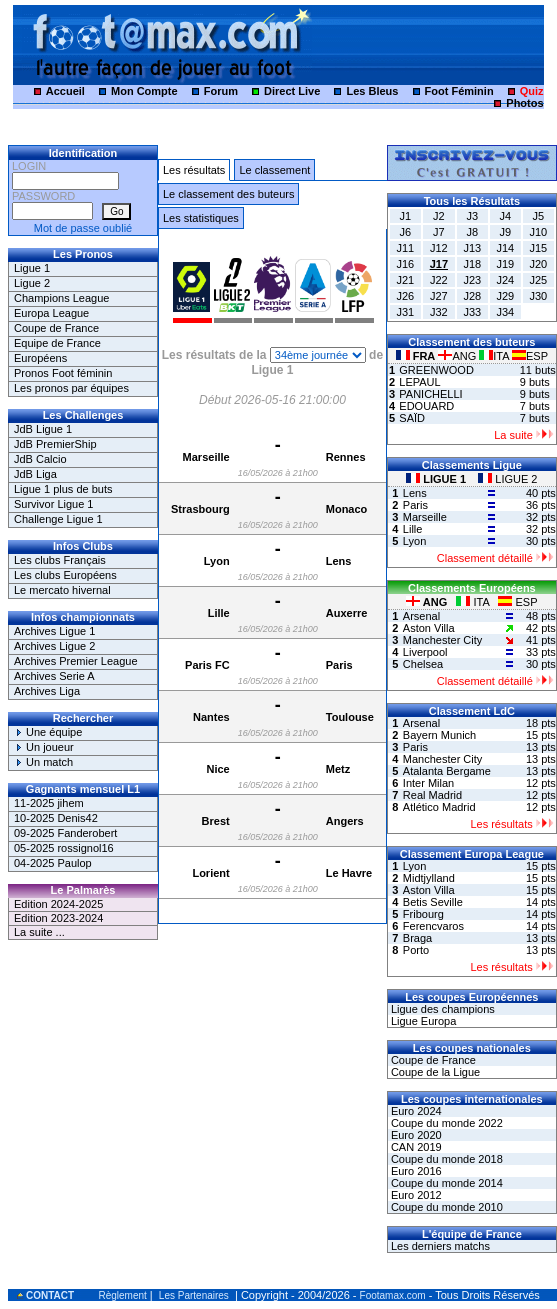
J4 (505, 216)
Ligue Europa (422, 1021)
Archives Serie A (54, 676)
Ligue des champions (441, 1009)
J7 (439, 232)
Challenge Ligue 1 (58, 519)
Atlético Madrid (439, 807)
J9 (505, 232)
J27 (439, 296)
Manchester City (442, 640)
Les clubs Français (60, 560)
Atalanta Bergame (447, 771)
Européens (40, 358)
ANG (458, 356)
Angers (345, 821)
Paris (339, 665)
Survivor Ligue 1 (54, 504)
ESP (530, 356)
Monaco (347, 509)
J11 (405, 248)
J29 (505, 296)
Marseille (206, 457)
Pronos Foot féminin (63, 373)
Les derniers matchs (439, 1246)
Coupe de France (56, 328)
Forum (221, 91)
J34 (505, 312)
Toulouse (350, 717)
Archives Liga (47, 691)
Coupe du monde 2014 (445, 1183)
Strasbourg (200, 509)
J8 (472, 232)
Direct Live (292, 91)
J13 (472, 248)
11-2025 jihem (49, 803)
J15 (538, 248)
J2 (439, 216)
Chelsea (423, 664)
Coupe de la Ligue (434, 1072)
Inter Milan (428, 783)
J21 (405, 280)
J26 (405, 296)
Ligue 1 (32, 268)
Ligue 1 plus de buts (63, 489)
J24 (505, 280)
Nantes (211, 717)
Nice (217, 769)
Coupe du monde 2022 (445, 1123)
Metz (338, 769)
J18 (472, 264)
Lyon (217, 561)
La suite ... (39, 932)
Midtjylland (429, 878)
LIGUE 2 (507, 479)
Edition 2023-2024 (58, 918)
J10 (538, 232)
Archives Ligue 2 (54, 646)
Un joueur (44, 747)
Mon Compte (144, 91)
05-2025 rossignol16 (64, 848)
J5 (539, 216)
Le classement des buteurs (228, 194)
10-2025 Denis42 (56, 818)
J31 (405, 312)
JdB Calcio (40, 459)
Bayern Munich (439, 735)
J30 (538, 296)
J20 (538, 264)
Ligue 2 (32, 283)
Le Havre (349, 873)
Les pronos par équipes (71, 388)
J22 (439, 280)
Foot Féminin (459, 91)
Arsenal (421, 616)
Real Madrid (432, 795)
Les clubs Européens (65, 575)
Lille (219, 613)
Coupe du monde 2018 (445, 1159)
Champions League (61, 298)
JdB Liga (35, 474)
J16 (405, 264)
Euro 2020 (415, 1135)
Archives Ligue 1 (54, 631)
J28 (472, 296)
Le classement (274, 170)
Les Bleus (372, 91)
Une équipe (48, 732)
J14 (505, 248)
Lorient (210, 873)
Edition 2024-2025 (58, 904)
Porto (416, 950)
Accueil (65, 91)
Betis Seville (433, 902)
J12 (439, 248)
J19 (505, 264)
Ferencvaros (433, 926)
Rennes (346, 457)
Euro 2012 (415, 1195)
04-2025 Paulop (53, 863)
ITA (495, 356)
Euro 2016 (415, 1171)
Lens (339, 561)
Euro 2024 (415, 1111)
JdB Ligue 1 (43, 429)
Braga (417, 938)
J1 (406, 216)
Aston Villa (429, 628)
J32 (439, 312)
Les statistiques (201, 218)
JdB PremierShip (55, 444)
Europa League (51, 313)
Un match (43, 762)
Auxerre (347, 613)
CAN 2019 (415, 1147)
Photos (524, 103)
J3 (472, 216)
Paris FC (207, 665)
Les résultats (194, 170)
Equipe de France (57, 343)
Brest (216, 821)
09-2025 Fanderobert (65, 833)
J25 (538, 280)
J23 (472, 280)
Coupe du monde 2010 (445, 1207)
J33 (472, 312)
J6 (406, 232)
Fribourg (423, 914)
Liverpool (425, 652)
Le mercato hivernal (62, 590)
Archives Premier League (76, 661)
